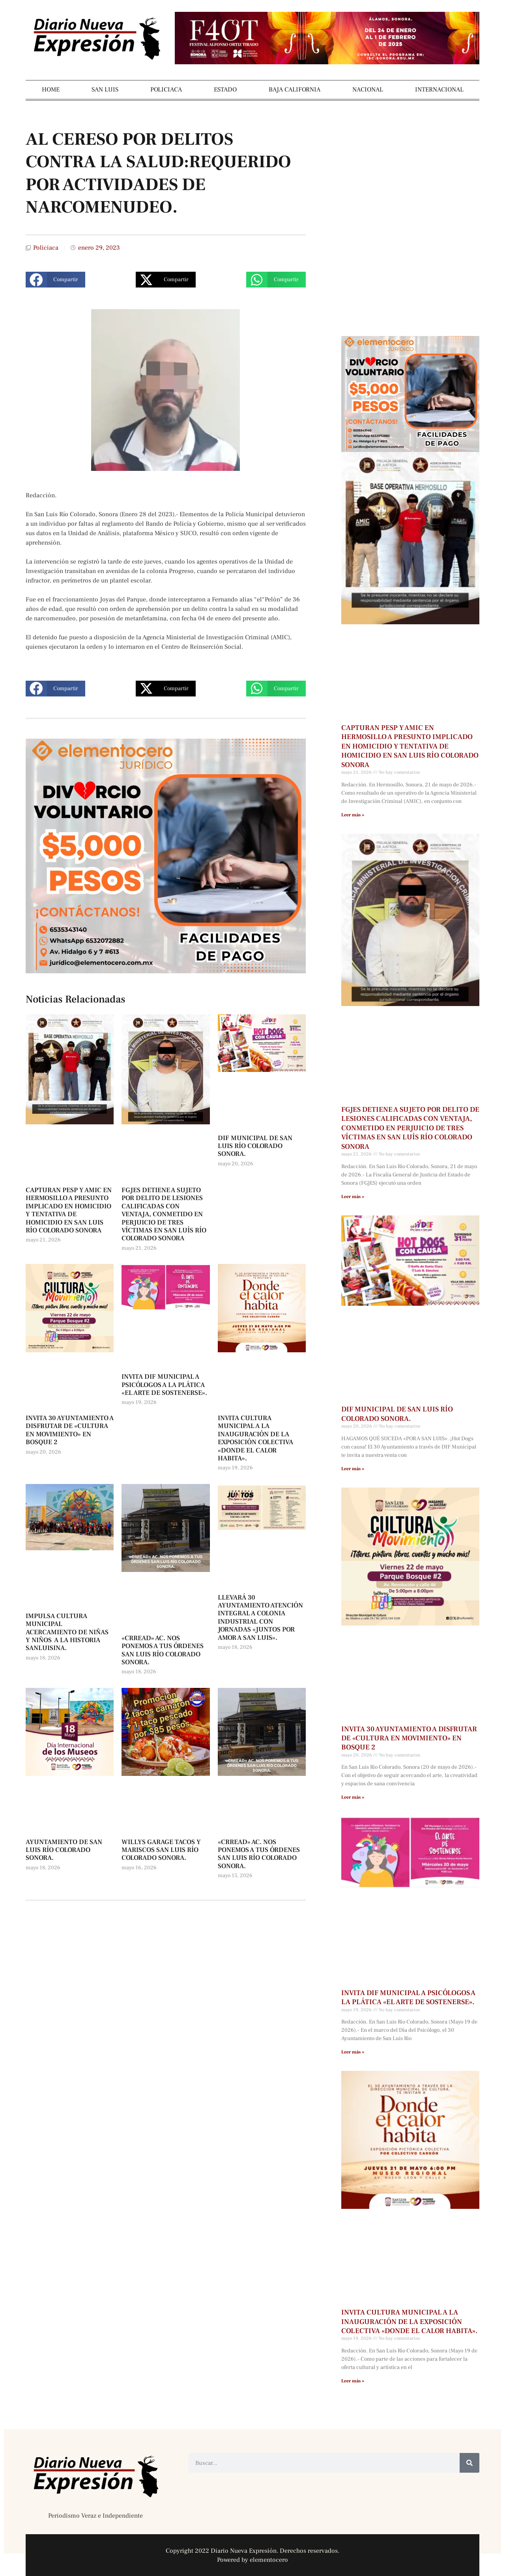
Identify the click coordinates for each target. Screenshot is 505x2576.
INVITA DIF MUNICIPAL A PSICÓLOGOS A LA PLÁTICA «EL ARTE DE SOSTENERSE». (164, 1384)
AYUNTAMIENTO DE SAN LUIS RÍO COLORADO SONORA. (64, 1850)
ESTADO (225, 89)
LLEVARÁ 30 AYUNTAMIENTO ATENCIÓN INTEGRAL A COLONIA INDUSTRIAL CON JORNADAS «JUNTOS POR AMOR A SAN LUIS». (260, 1617)
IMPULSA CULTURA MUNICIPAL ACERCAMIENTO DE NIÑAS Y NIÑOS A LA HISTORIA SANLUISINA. (67, 1632)
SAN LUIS (105, 89)
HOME (51, 89)
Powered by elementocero (252, 2560)
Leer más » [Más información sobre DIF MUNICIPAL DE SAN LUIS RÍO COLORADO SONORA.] (352, 1469)
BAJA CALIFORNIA (294, 89)
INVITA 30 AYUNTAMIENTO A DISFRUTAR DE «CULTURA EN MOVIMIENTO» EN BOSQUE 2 (70, 1430)
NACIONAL (367, 89)
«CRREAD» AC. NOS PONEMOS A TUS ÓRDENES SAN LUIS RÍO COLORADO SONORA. (163, 1650)
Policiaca (45, 248)
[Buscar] (469, 2463)
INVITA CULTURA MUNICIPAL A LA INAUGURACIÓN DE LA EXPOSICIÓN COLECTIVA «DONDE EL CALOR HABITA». (255, 1438)
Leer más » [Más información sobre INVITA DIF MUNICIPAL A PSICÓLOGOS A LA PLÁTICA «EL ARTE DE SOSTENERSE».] (352, 2052)
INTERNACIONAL (439, 89)
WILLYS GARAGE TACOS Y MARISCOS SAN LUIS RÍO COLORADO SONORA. (161, 1850)
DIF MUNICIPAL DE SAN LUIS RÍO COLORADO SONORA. (255, 1146)
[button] (55, 279)
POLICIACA (166, 89)
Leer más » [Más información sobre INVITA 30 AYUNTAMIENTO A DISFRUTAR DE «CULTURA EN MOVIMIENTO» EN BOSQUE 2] (352, 1797)
